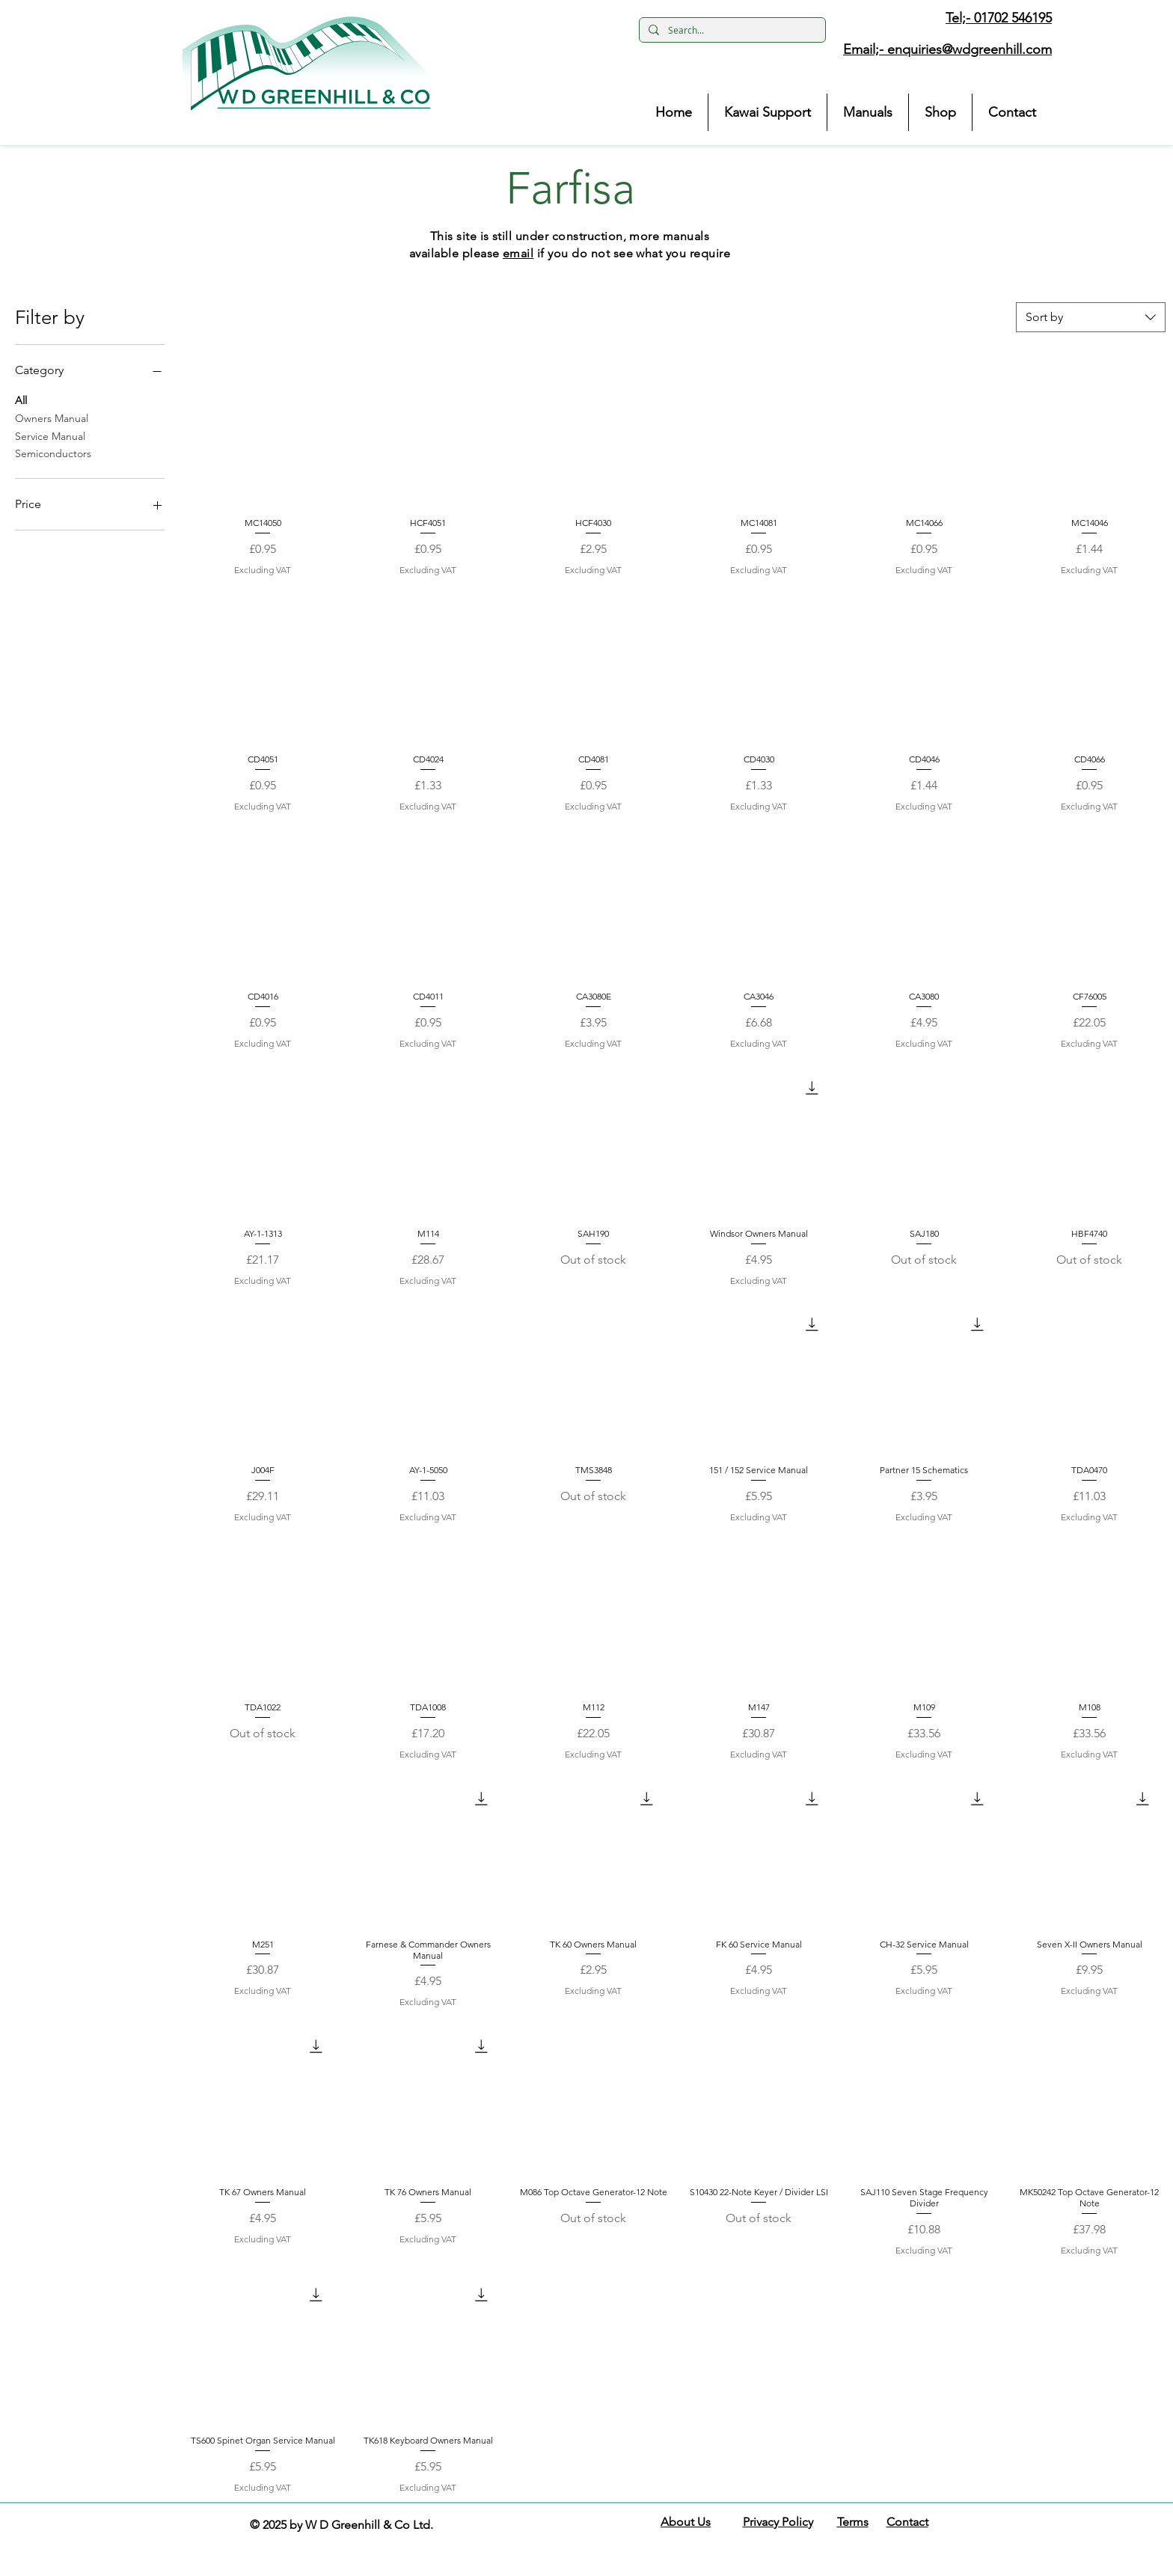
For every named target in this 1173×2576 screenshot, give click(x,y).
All (21, 399)
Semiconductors (53, 452)
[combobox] (1091, 317)
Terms (853, 2522)
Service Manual (50, 435)
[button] (307, 63)
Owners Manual (51, 417)
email (518, 253)
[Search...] (731, 30)
